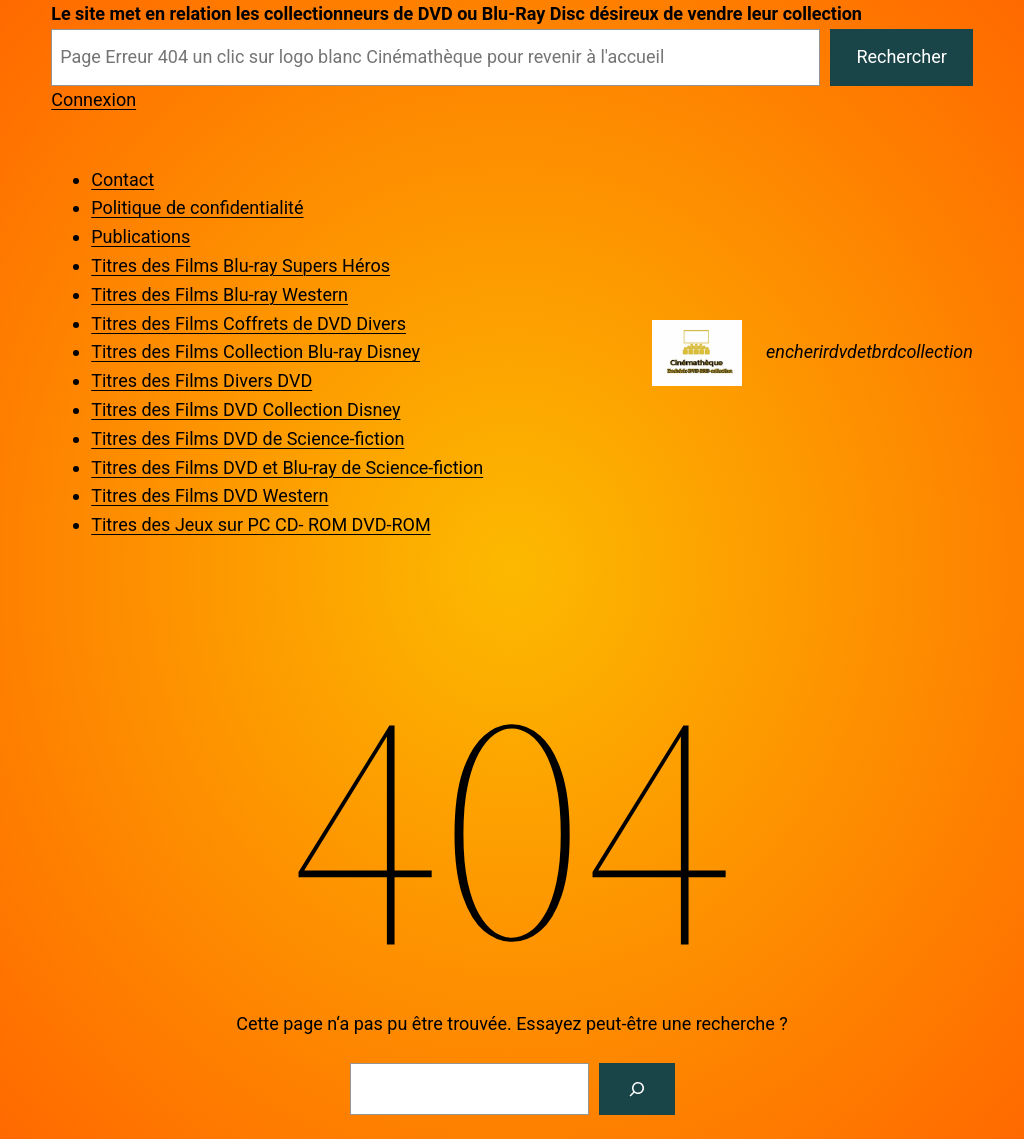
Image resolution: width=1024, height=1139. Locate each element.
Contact (122, 179)
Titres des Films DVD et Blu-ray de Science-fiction (287, 467)
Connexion (93, 99)
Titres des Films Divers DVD (201, 380)
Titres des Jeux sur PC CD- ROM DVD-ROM (260, 524)
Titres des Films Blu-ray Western (219, 294)
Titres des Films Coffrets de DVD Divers (248, 323)
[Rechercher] (637, 1089)
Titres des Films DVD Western (209, 495)
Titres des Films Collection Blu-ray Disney (255, 351)
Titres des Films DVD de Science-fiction (247, 438)
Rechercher (901, 56)
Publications (140, 236)
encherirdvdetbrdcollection (869, 351)
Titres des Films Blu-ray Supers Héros (240, 265)
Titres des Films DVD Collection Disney (245, 409)
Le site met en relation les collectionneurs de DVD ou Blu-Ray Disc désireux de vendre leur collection (456, 13)
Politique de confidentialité (197, 207)
